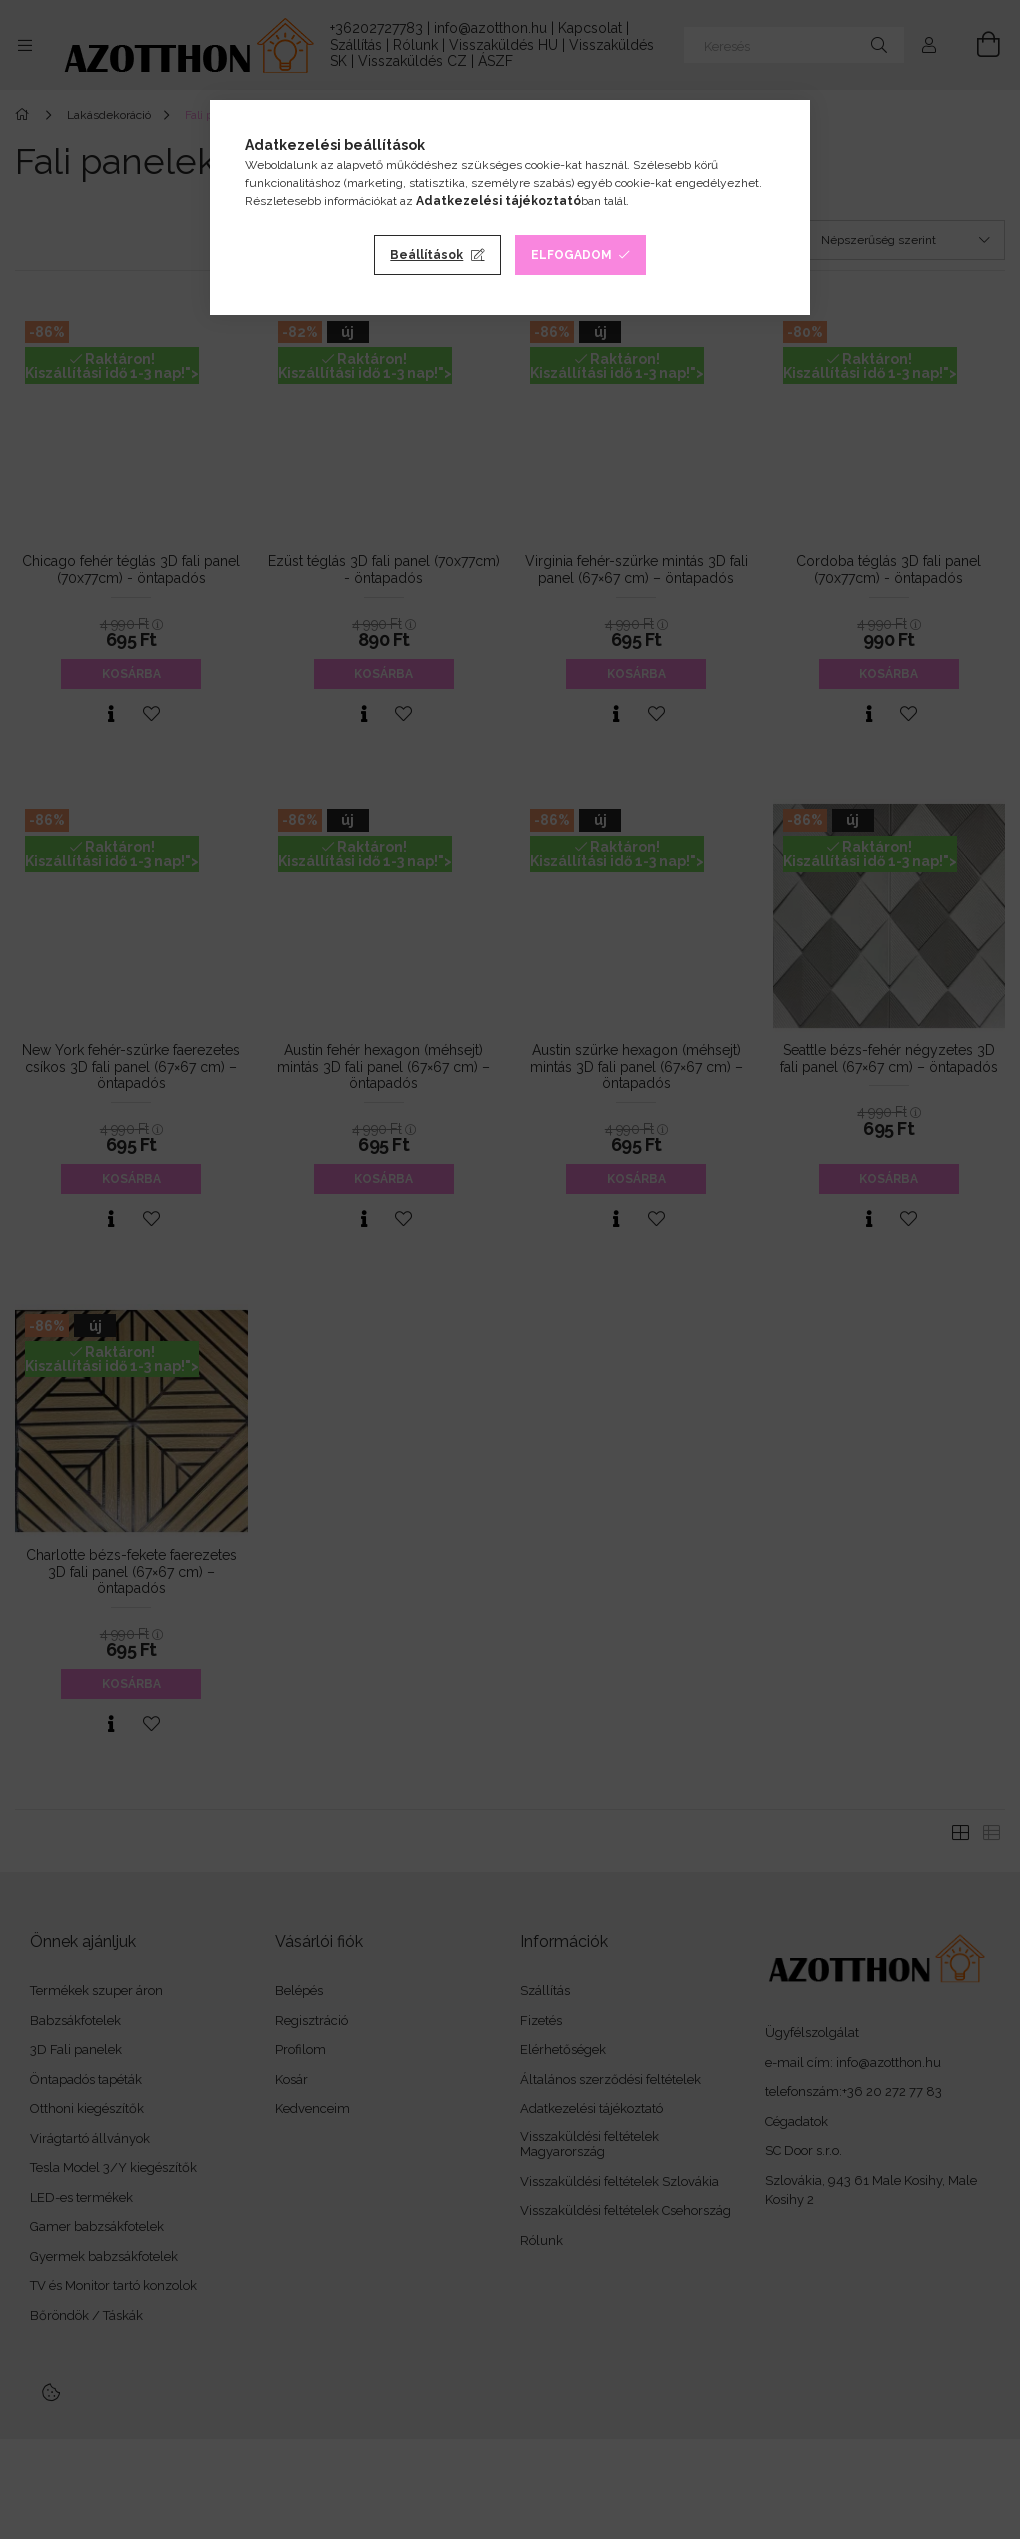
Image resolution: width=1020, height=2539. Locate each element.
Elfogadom (571, 255)
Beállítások (426, 255)
